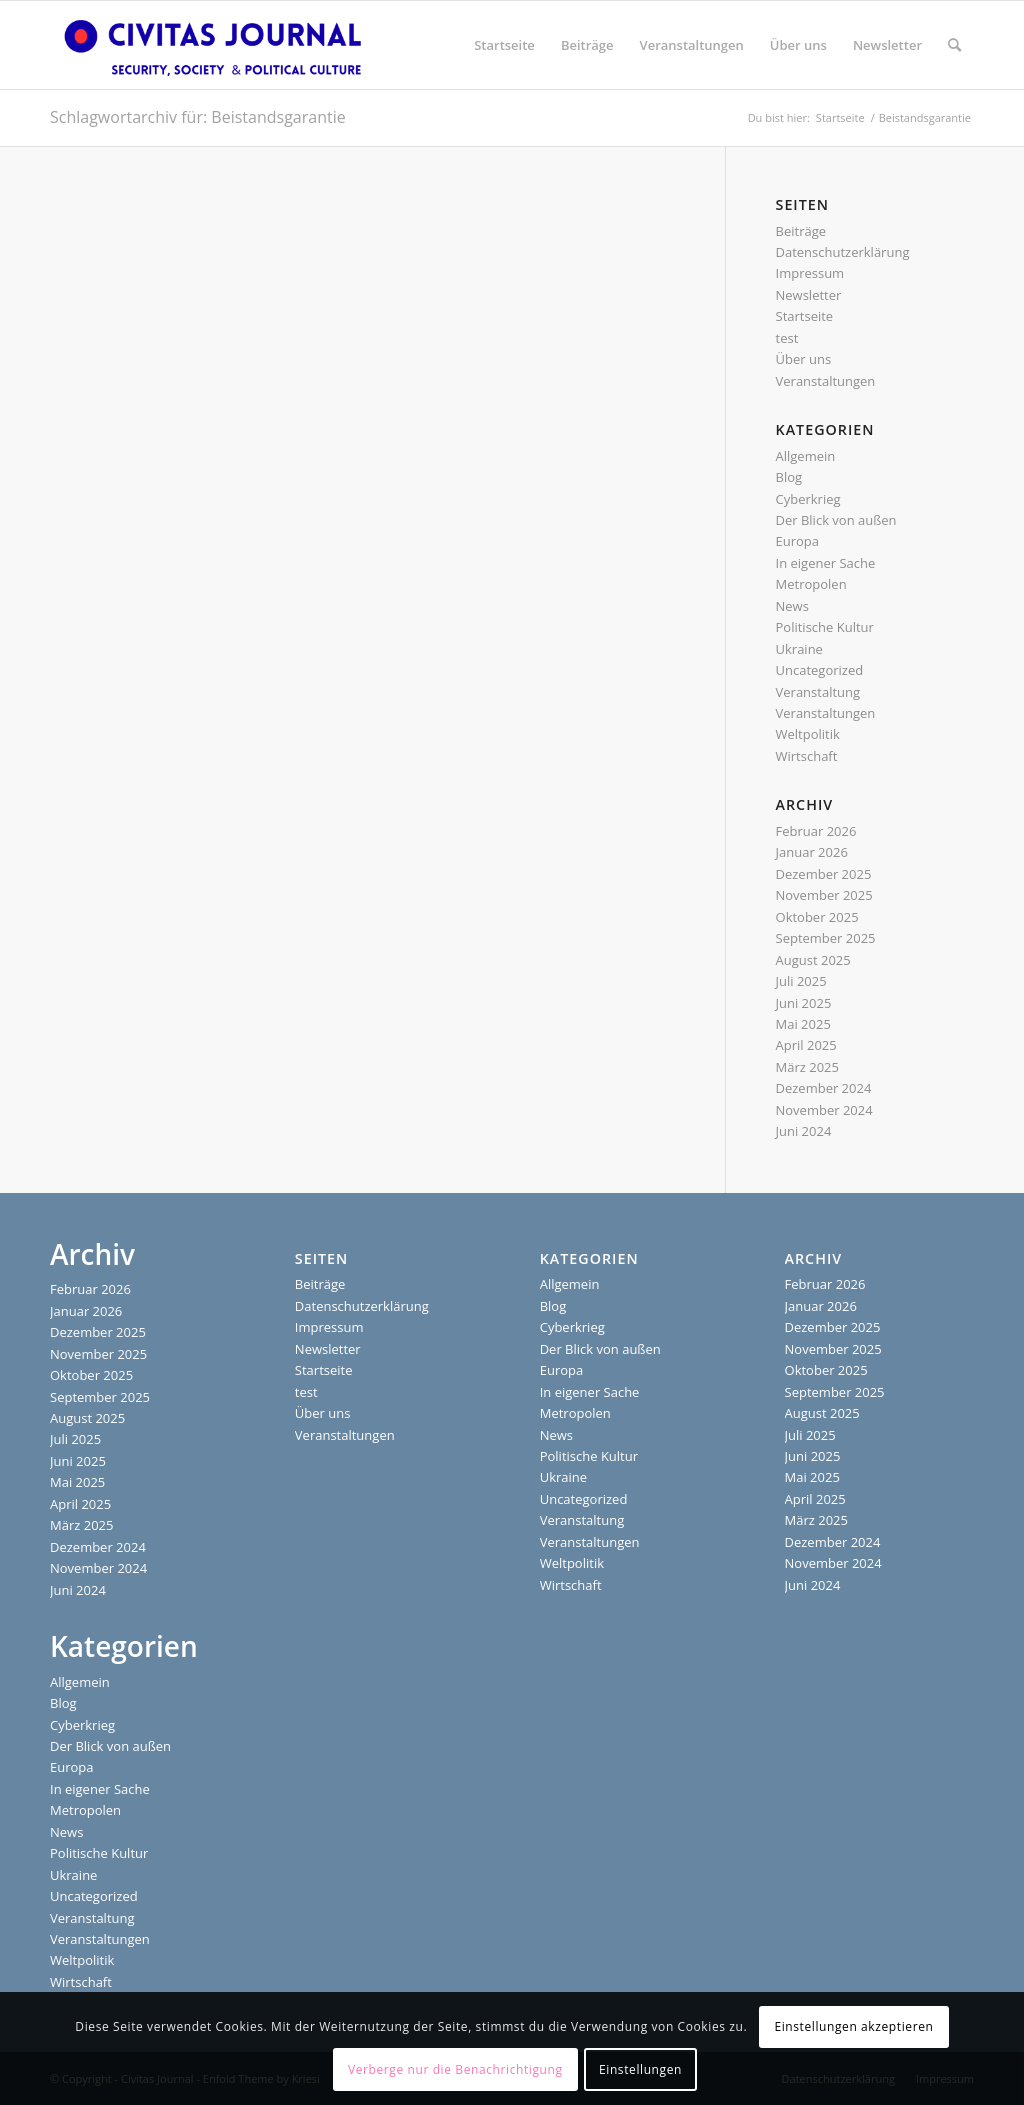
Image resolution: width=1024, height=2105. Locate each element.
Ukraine (799, 649)
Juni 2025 (804, 1003)
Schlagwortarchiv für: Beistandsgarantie (198, 117)
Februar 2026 (816, 831)
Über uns (804, 359)
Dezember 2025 (824, 874)
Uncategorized (820, 670)
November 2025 (824, 895)
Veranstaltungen (826, 381)
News (792, 606)
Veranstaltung (818, 692)
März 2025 (807, 1067)
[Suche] (954, 45)
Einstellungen (640, 2069)
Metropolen (811, 584)
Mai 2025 (803, 1024)
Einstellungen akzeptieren (853, 2026)
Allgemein (806, 456)
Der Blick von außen (836, 520)
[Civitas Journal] (212, 45)
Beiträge (801, 231)
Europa (798, 541)
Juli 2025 (801, 981)
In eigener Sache (826, 563)
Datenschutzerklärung (843, 252)
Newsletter (809, 295)
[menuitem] (504, 45)
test (787, 338)
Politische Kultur (825, 627)
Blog (789, 477)
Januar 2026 (812, 852)
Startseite (805, 316)
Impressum (810, 273)
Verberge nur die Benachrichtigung (455, 2069)
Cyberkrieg (808, 499)
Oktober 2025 (817, 917)
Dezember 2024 (824, 1088)
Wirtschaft (807, 756)
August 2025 (813, 960)
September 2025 (826, 938)
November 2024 (824, 1110)
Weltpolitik (808, 734)
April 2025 (806, 1045)
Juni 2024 (804, 1131)
